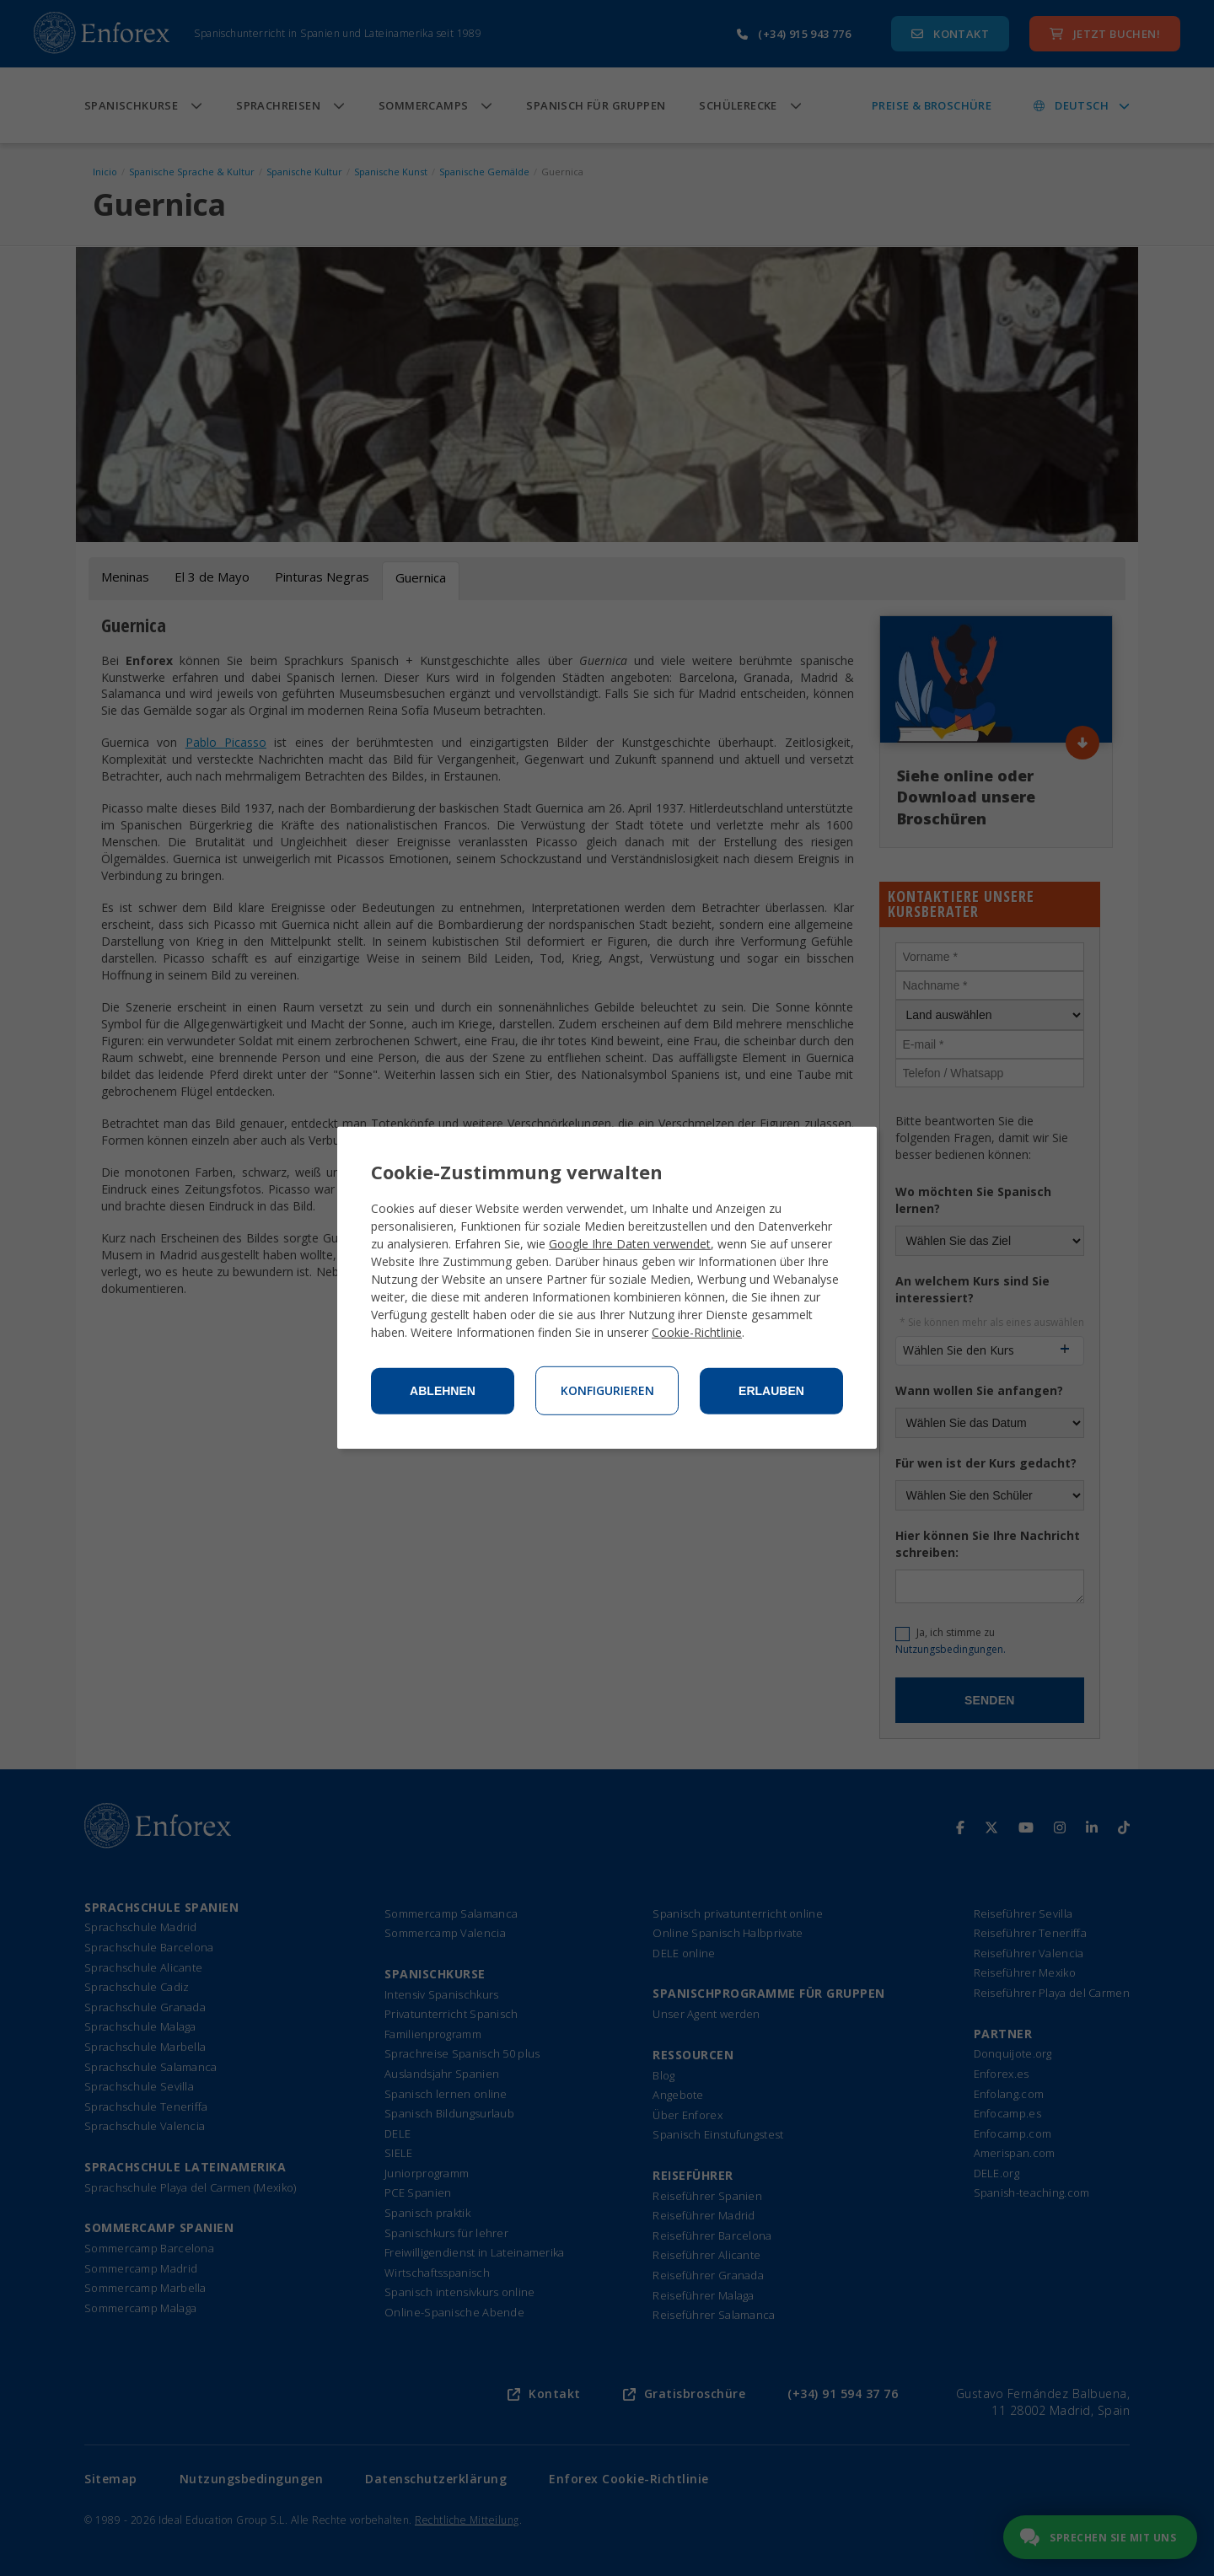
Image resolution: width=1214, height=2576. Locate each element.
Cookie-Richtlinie (697, 1332)
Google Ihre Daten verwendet (630, 1244)
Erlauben (771, 1391)
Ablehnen (442, 1391)
